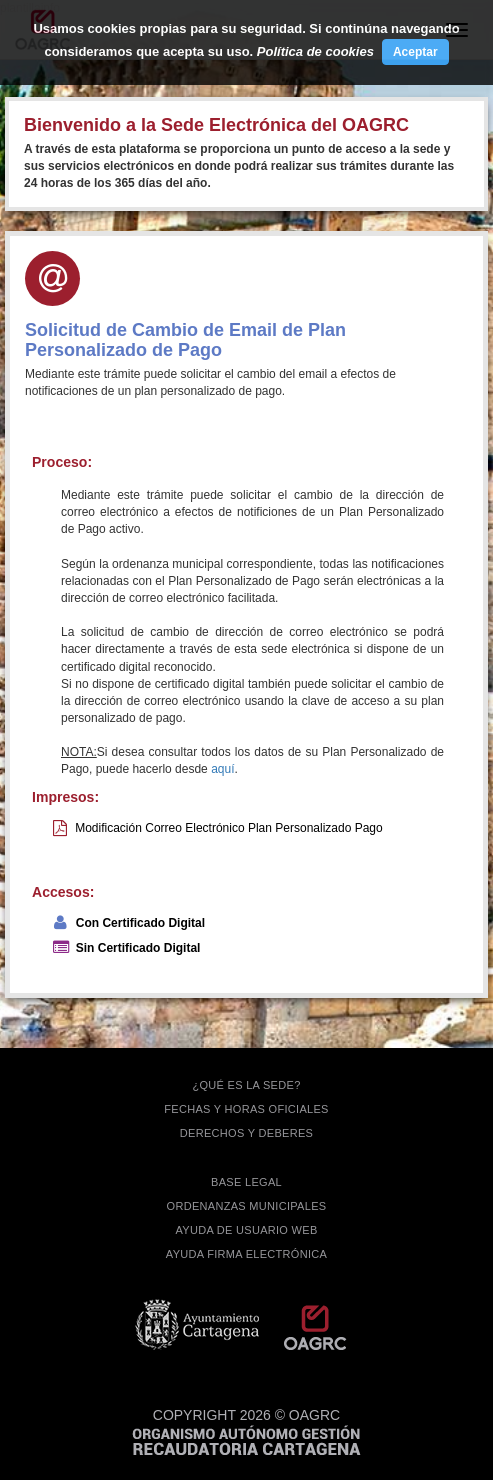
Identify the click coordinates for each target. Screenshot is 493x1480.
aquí (222, 769)
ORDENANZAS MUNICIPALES (247, 1206)
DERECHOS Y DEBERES (246, 1133)
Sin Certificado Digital (138, 948)
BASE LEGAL (246, 1182)
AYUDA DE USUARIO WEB (246, 1230)
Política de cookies (315, 51)
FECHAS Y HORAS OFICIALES (246, 1109)
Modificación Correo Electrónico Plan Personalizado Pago (229, 828)
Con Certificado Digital (140, 923)
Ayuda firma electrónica (246, 1254)
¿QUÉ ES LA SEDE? (246, 1085)
